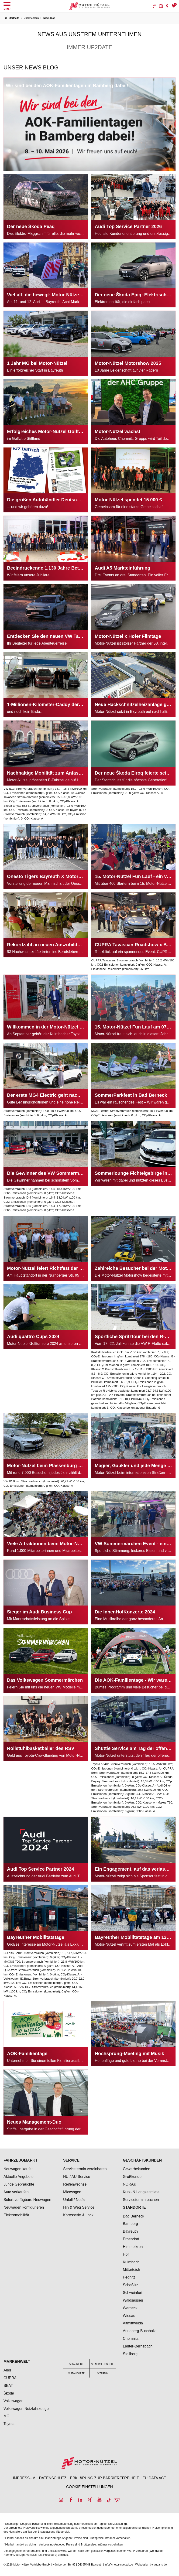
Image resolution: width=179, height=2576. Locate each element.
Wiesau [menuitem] (129, 2316)
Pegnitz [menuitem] (129, 2277)
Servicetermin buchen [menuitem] (141, 2200)
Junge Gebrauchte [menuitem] (18, 2184)
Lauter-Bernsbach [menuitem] (137, 2346)
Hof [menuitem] (126, 2254)
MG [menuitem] (6, 2416)
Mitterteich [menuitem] (131, 2270)
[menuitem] (154, 6)
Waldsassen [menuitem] (133, 2300)
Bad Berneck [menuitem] (133, 2216)
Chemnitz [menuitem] (131, 2338)
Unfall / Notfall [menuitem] (74, 2200)
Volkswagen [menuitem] (13, 2401)
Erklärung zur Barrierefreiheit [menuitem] (104, 2478)
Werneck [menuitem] (130, 2308)
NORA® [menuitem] (130, 2184)
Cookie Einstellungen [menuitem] (89, 2487)
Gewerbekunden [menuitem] (136, 2169)
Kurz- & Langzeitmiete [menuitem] (141, 2192)
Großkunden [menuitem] (133, 2177)
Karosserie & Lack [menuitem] (78, 2215)
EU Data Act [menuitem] (154, 2478)
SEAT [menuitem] (8, 2386)
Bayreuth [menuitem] (130, 2231)
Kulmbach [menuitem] (131, 2262)
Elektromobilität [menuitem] (16, 2215)
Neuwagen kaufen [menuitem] (18, 2169)
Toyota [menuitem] (8, 2424)
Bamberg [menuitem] (130, 2224)
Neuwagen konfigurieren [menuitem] (23, 2207)
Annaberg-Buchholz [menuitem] (139, 2331)
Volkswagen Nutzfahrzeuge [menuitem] (26, 2409)
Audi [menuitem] (7, 2370)
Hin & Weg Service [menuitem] (78, 2207)
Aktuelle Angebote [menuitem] (18, 2177)
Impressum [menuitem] (24, 2478)
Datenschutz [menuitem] (52, 2478)
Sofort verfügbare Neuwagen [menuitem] (27, 2200)
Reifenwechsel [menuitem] (75, 2184)
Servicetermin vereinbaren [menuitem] (85, 2169)
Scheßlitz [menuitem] (130, 2285)
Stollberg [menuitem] (130, 2354)
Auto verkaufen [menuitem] (16, 2192)
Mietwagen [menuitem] (72, 2192)
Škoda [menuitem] (8, 2393)
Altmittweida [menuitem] (133, 2323)
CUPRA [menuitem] (10, 2378)
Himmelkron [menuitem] (133, 2247)
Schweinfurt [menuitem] (132, 2293)
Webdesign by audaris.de (151, 2564)
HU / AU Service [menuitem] (76, 2177)
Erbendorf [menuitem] (131, 2239)
